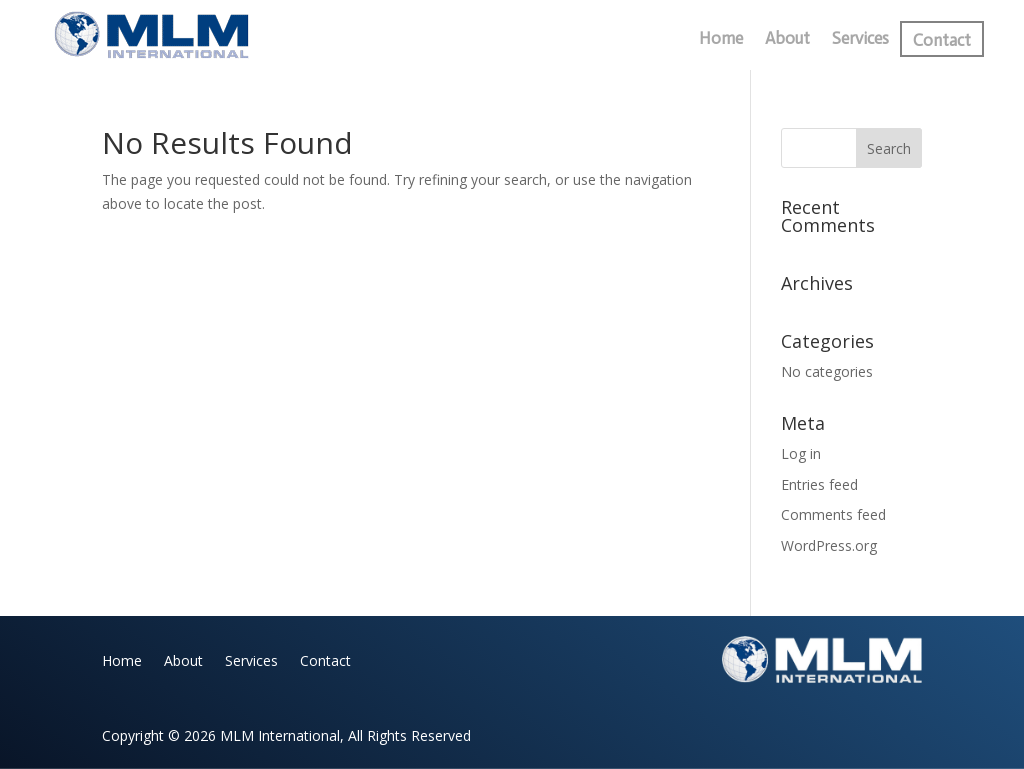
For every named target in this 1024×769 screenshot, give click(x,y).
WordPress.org (829, 545)
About (787, 39)
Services (860, 39)
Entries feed (819, 484)
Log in (801, 453)
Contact (942, 41)
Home (721, 39)
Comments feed (833, 514)
